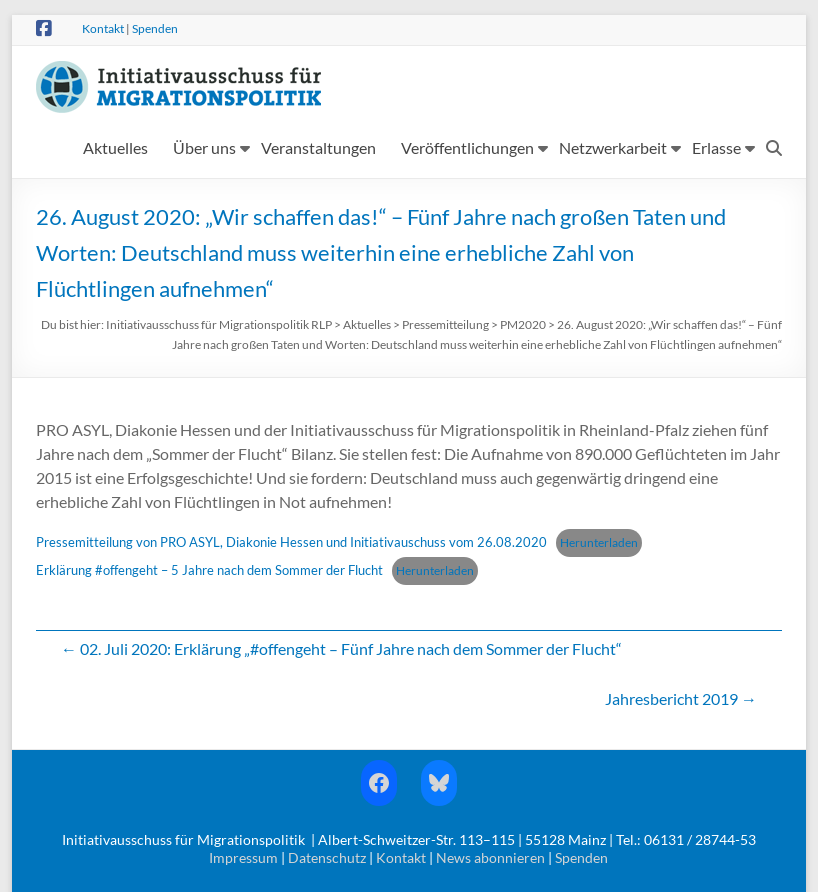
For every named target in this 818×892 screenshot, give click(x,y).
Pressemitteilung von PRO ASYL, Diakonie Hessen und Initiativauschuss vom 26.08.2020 (291, 542)
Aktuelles (115, 147)
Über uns (204, 147)
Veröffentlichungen (467, 147)
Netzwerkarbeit (613, 147)
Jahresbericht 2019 (681, 698)
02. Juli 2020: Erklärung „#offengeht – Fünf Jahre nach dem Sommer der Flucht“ (341, 648)
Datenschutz (327, 857)
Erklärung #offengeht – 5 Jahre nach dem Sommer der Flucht (209, 570)
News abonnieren (490, 857)
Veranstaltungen (318, 147)
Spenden (155, 28)
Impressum (243, 857)
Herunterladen (599, 542)
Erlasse (716, 147)
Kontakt (103, 28)
